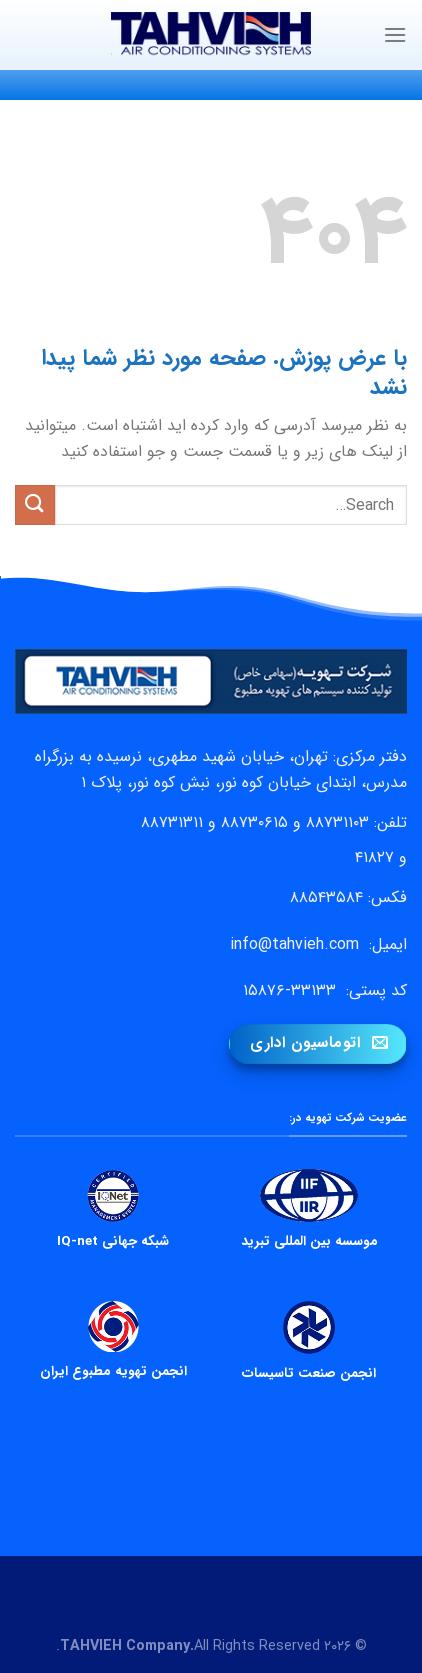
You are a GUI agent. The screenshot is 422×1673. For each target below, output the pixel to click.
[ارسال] (35, 504)
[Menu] (395, 34)
